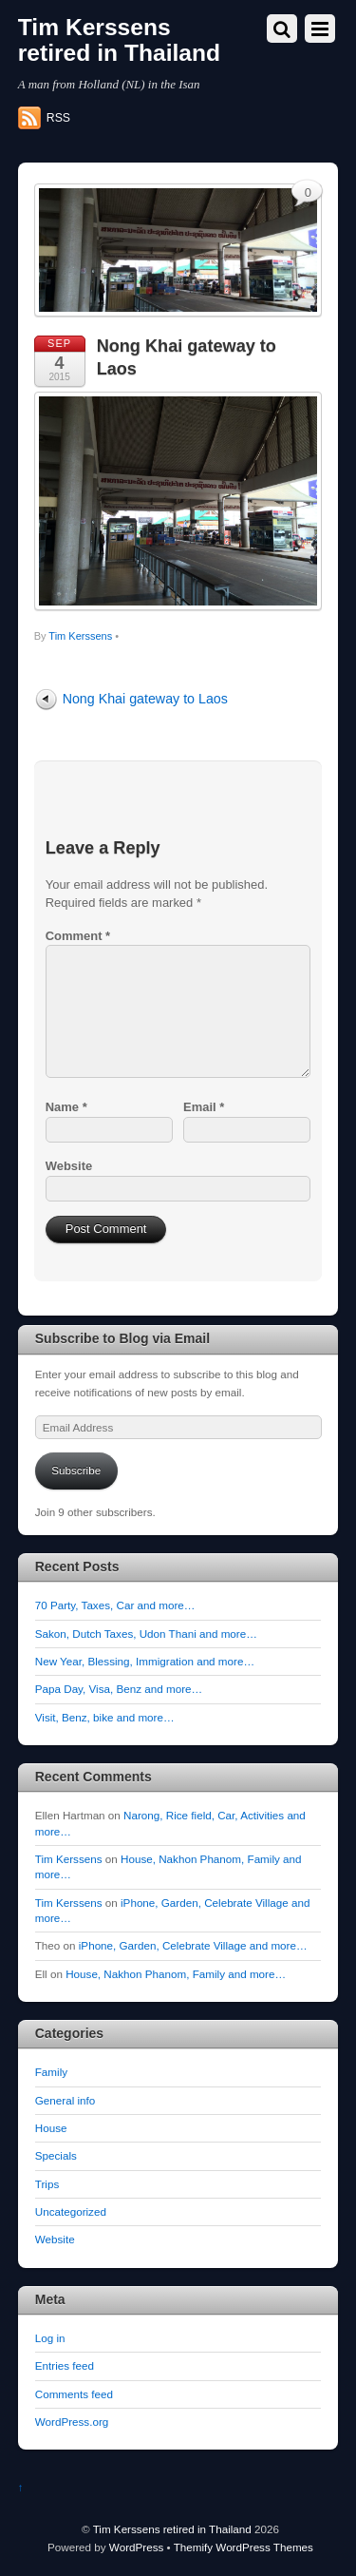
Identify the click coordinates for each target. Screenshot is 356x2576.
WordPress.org (72, 2421)
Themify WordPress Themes (243, 2547)
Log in (50, 2338)
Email (203, 1107)
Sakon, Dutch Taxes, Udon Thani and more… (146, 1633)
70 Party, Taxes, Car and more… (115, 1605)
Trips (47, 2184)
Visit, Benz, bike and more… (105, 1717)
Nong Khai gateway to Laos (145, 698)
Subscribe (76, 1470)
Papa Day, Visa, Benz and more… (118, 1688)
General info (65, 2100)
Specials (56, 2155)
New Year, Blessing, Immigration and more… (144, 1661)
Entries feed (64, 2365)
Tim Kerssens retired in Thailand (172, 2529)
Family (51, 2072)
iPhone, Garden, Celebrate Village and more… (193, 1945)
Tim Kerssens (80, 636)
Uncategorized (70, 2211)
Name (66, 1107)
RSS (58, 118)
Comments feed (74, 2394)
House (51, 2128)
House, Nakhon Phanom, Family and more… (176, 1974)
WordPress (136, 2547)
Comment (78, 936)
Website (69, 1166)
